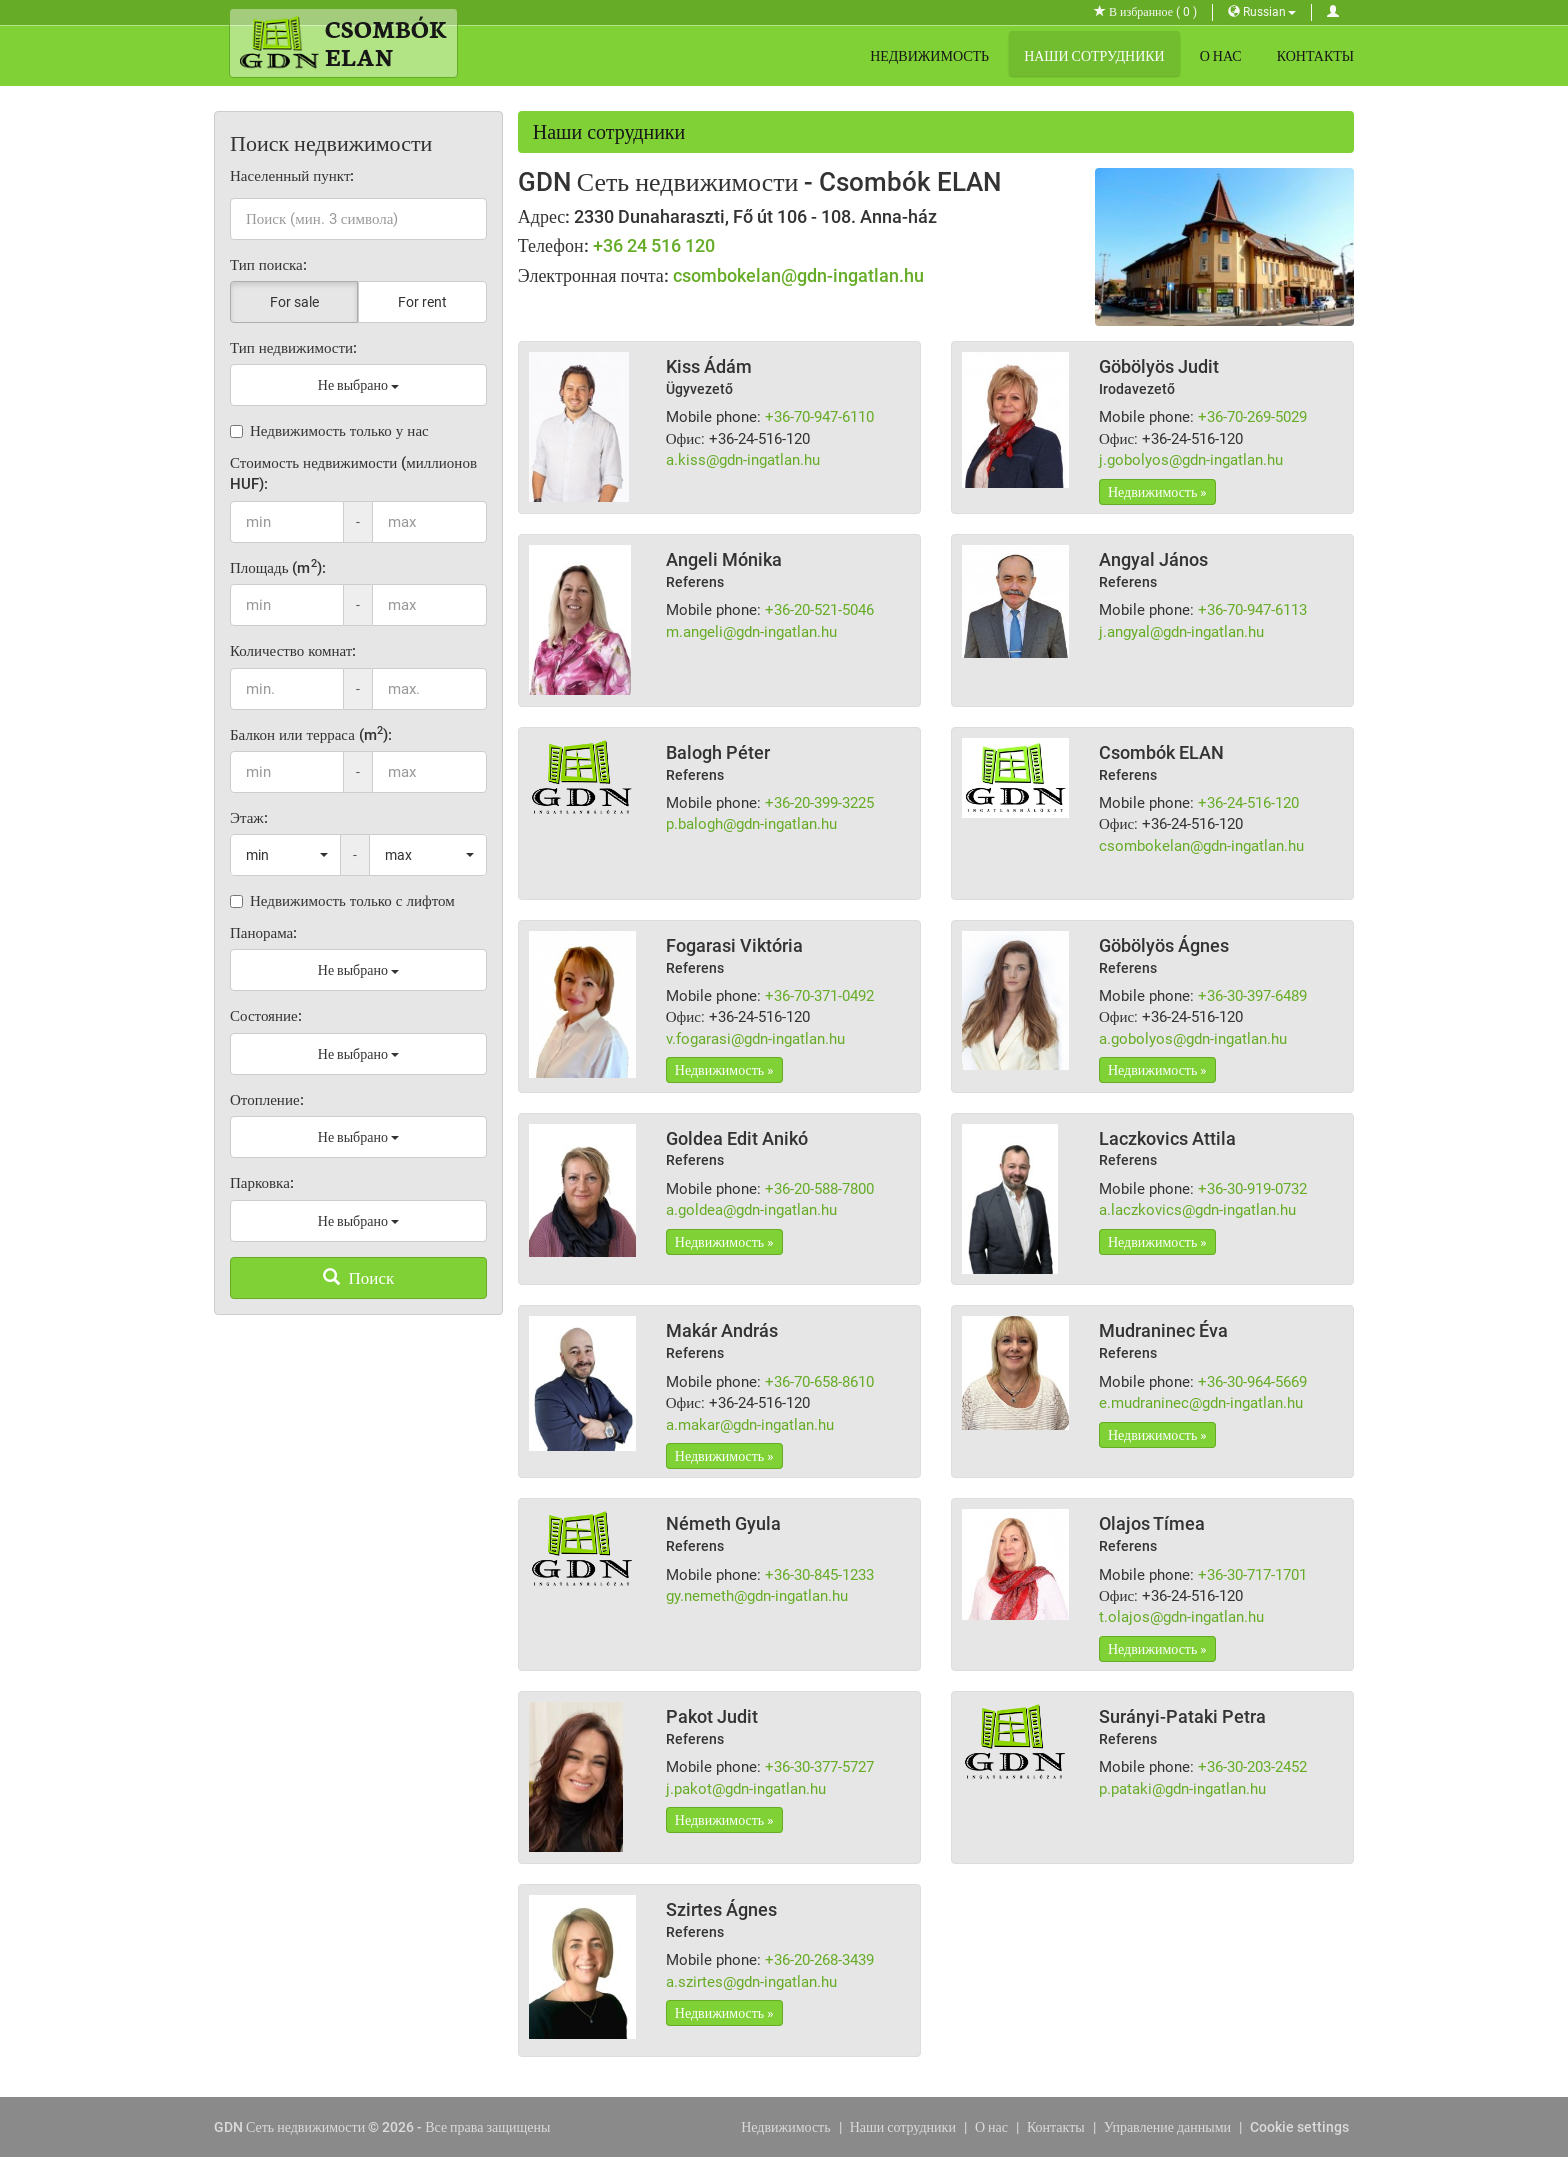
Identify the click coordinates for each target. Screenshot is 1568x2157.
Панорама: (263, 933)
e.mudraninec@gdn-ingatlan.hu (1201, 1403)
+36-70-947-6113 (1252, 610)
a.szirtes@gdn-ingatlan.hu (751, 1982)
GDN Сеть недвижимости (289, 2127)
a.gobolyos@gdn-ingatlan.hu (1193, 1039)
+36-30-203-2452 (1252, 1767)
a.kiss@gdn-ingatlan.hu (743, 460)
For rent (422, 302)
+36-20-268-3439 (819, 1960)
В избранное (1145, 12)
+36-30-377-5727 (819, 1767)
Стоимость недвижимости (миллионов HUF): (353, 473)
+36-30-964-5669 (1252, 1382)
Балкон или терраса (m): (311, 734)
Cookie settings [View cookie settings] (1299, 2127)
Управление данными (1167, 2127)
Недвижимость (929, 56)
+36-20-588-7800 (819, 1189)
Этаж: (249, 818)
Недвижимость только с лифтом (342, 901)
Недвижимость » (1157, 492)
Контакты (1315, 56)
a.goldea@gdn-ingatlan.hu (751, 1210)
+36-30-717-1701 (1252, 1575)
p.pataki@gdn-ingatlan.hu (1182, 1789)
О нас (1221, 56)
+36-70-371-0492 (819, 996)
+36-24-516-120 (1248, 803)
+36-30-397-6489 (1252, 996)
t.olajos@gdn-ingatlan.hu (1181, 1617)
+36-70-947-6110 (819, 417)
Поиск (359, 1278)
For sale (294, 302)
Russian (1262, 12)
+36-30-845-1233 (819, 1575)
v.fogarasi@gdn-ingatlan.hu (755, 1039)
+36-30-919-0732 (1252, 1189)
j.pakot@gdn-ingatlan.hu (746, 1789)
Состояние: (266, 1016)
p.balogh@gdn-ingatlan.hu (751, 824)
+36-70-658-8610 (819, 1382)
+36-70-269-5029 (1252, 417)
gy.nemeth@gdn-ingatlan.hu (757, 1596)
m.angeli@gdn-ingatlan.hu (751, 632)
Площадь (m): (278, 567)
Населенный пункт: (292, 176)
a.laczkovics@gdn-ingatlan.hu (1197, 1210)
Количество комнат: (293, 651)
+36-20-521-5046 (819, 610)
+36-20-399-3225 (819, 803)
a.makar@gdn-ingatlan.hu (750, 1425)
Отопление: (267, 1100)
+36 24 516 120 (654, 245)
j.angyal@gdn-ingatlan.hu (1181, 632)
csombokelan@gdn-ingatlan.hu (798, 275)
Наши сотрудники (1094, 56)
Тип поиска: (268, 265)
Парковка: (262, 1183)
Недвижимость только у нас (329, 431)
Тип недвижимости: (293, 348)
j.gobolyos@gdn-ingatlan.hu (1191, 460)
